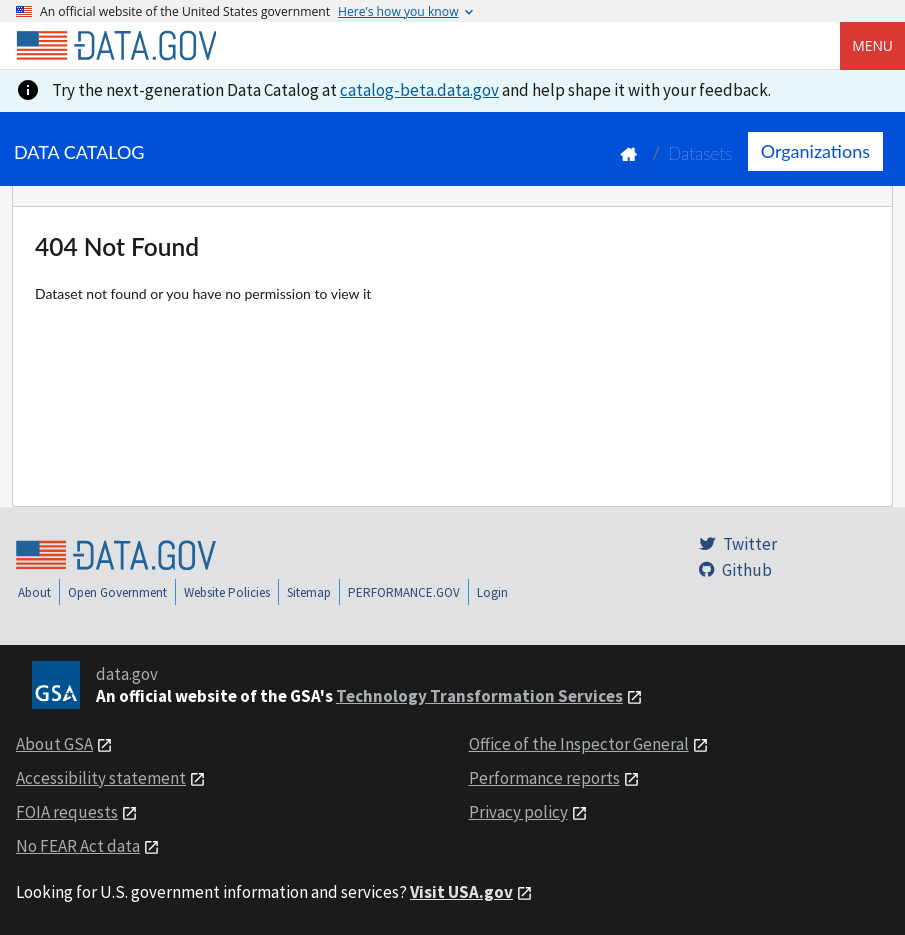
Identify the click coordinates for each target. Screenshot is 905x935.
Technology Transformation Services (479, 696)
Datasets (700, 153)
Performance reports (544, 778)
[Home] (116, 46)
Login (492, 592)
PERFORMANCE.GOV (404, 592)
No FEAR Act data (78, 846)
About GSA (54, 744)
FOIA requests (67, 812)
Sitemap (309, 592)
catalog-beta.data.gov (419, 90)
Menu (872, 45)
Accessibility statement (101, 778)
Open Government (117, 592)
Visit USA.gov (461, 892)
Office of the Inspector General (579, 744)
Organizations (815, 151)
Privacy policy (518, 812)
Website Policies (227, 592)
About (34, 592)
